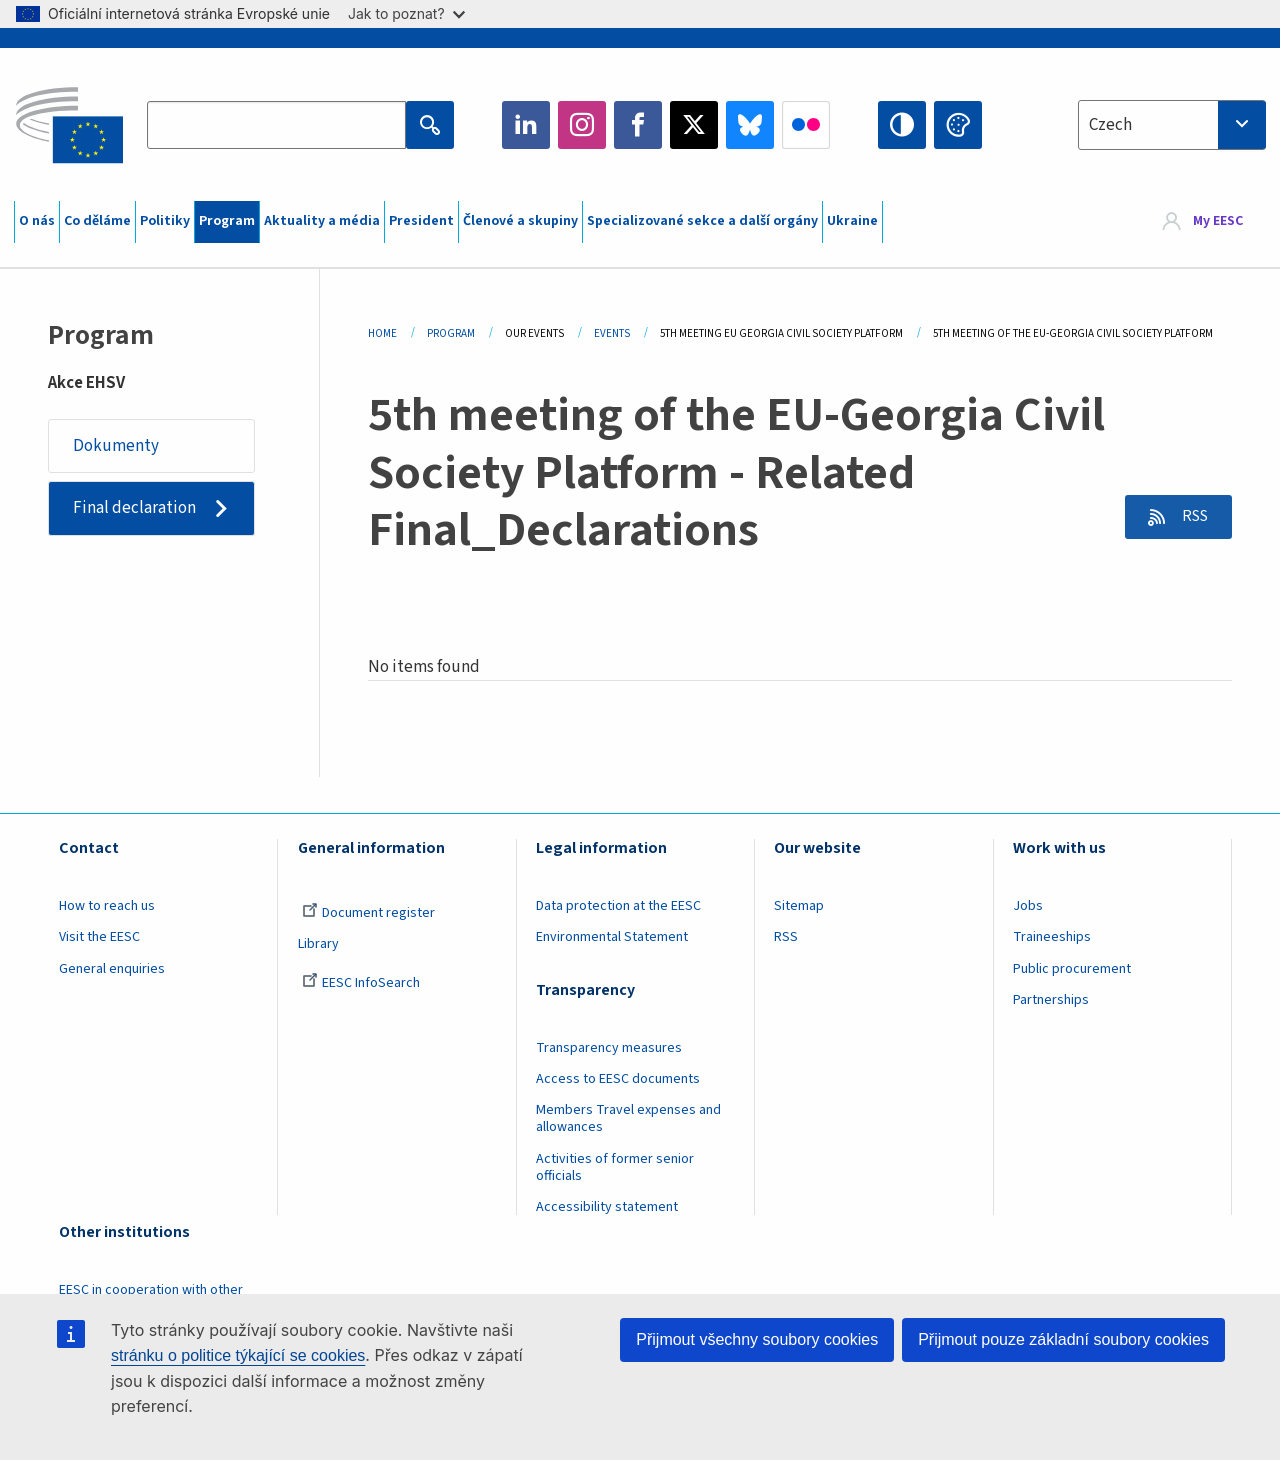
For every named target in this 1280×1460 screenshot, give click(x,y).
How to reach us (107, 906)
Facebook (638, 125)
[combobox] (1172, 125)
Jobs (1028, 906)
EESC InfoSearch (361, 983)
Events (612, 333)
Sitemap (799, 906)
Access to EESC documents (618, 1079)
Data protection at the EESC (618, 906)
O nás (37, 221)
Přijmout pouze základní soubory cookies (1063, 1339)
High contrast (902, 125)
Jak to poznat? (406, 13)
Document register (368, 913)
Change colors (958, 125)
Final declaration (134, 508)
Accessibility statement (607, 1207)
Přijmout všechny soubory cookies (757, 1339)
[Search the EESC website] (276, 125)
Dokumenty (116, 446)
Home (382, 333)
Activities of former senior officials (615, 1167)
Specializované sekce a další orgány (702, 221)
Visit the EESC (99, 937)
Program (227, 221)
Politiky (165, 221)
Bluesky (750, 125)
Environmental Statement (612, 937)
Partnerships (1051, 1000)
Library (318, 944)
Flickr (806, 125)
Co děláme (97, 221)
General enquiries (112, 969)
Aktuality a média (322, 221)
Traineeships (1052, 937)
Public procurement (1072, 969)
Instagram (582, 125)
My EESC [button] (1218, 222)
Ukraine (852, 221)
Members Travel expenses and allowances (628, 1118)
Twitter (694, 125)
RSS (1191, 517)
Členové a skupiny (520, 221)
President (421, 221)
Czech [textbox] (1110, 125)
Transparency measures (609, 1048)
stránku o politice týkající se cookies (238, 1355)
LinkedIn (526, 125)
